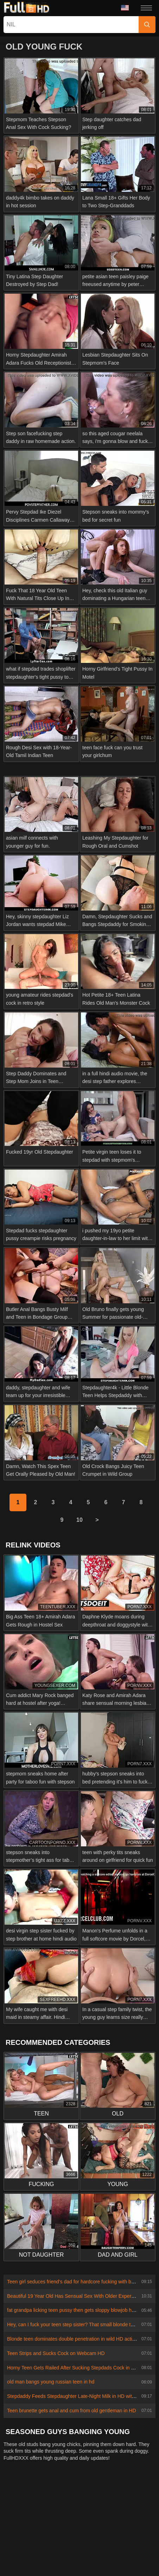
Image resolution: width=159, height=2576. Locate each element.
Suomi (90, 2525)
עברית (16, 2546)
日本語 (68, 2525)
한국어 (45, 2525)
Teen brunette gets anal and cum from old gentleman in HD (71, 2410)
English (139, 2546)
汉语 (134, 2566)
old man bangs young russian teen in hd (50, 2382)
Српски (117, 2514)
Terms (124, 2499)
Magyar (83, 2556)
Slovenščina (56, 2514)
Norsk (139, 2514)
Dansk (112, 2525)
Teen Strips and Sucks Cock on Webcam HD (56, 2353)
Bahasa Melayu (50, 2556)
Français (112, 2566)
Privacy (101, 2499)
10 (79, 1520)
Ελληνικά (136, 2525)
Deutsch (29, 2566)
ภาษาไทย (21, 2525)
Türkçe (18, 2556)
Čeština (25, 2536)
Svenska (87, 2546)
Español (86, 2566)
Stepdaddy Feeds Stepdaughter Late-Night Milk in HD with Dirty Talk (81, 2396)
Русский (113, 2546)
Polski (37, 2546)
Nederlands (23, 2514)
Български (57, 2566)
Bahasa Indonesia (60, 2536)
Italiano (138, 2556)
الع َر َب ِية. (99, 2536)
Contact (36, 2499)
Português (129, 2536)
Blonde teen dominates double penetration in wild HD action (72, 2339)
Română (61, 2546)
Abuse (60, 2499)
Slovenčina (90, 2514)
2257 (80, 2499)
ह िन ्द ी (110, 2556)
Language (125, 8)
